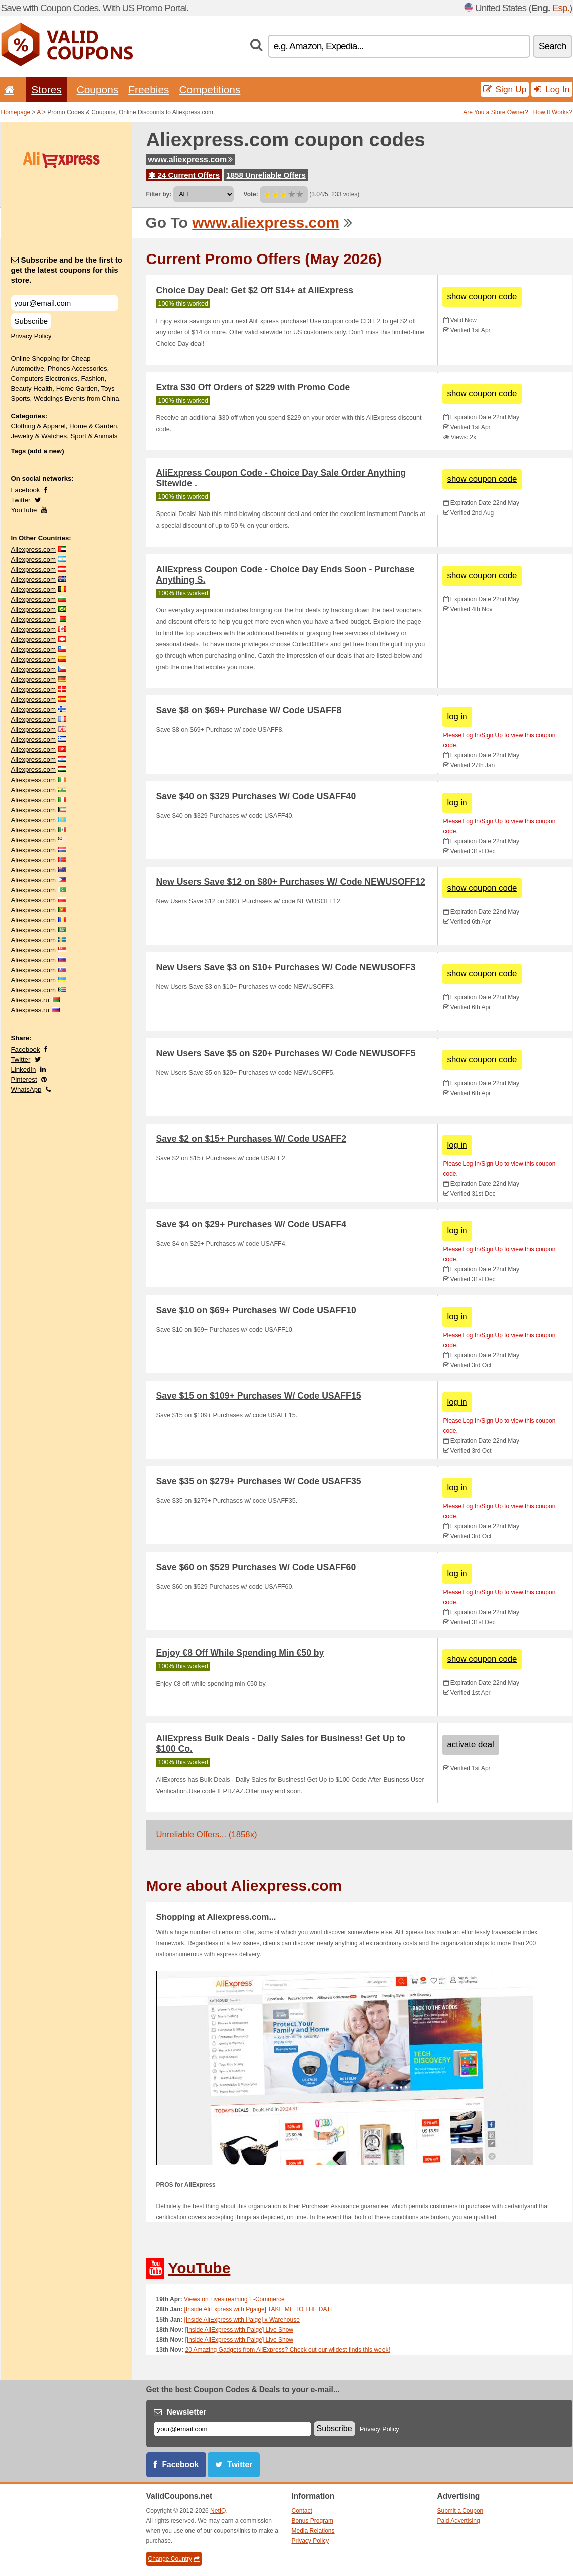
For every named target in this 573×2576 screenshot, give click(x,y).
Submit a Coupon (460, 2510)
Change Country (174, 2558)
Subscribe (31, 321)
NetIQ (218, 2510)
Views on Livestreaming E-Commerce (234, 2299)
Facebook (25, 490)
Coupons (98, 89)
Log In (551, 89)
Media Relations (313, 2530)
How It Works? (552, 112)
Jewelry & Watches (39, 436)
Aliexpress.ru (30, 1000)
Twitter (21, 500)
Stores (46, 89)
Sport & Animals (93, 436)
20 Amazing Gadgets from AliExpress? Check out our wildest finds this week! (287, 2349)
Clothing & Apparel (38, 426)
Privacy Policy (31, 336)
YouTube (24, 510)
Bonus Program (312, 2520)
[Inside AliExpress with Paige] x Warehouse (242, 2319)
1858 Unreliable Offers (265, 175)
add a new (46, 451)
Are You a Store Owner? (495, 112)
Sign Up (505, 89)
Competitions (209, 89)
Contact (302, 2510)
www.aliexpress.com (190, 159)
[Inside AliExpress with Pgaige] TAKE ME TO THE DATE (259, 2309)
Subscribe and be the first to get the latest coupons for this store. (67, 269)
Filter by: (159, 194)
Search (552, 46)
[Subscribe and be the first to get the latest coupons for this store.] (64, 303)
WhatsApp (26, 1089)
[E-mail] (232, 2429)
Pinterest (24, 1079)
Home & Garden (93, 426)
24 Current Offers (184, 175)
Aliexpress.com (33, 549)
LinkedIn (23, 1069)
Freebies (148, 89)
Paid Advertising (458, 2520)
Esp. (560, 8)
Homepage (16, 112)
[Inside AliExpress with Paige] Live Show (239, 2329)
